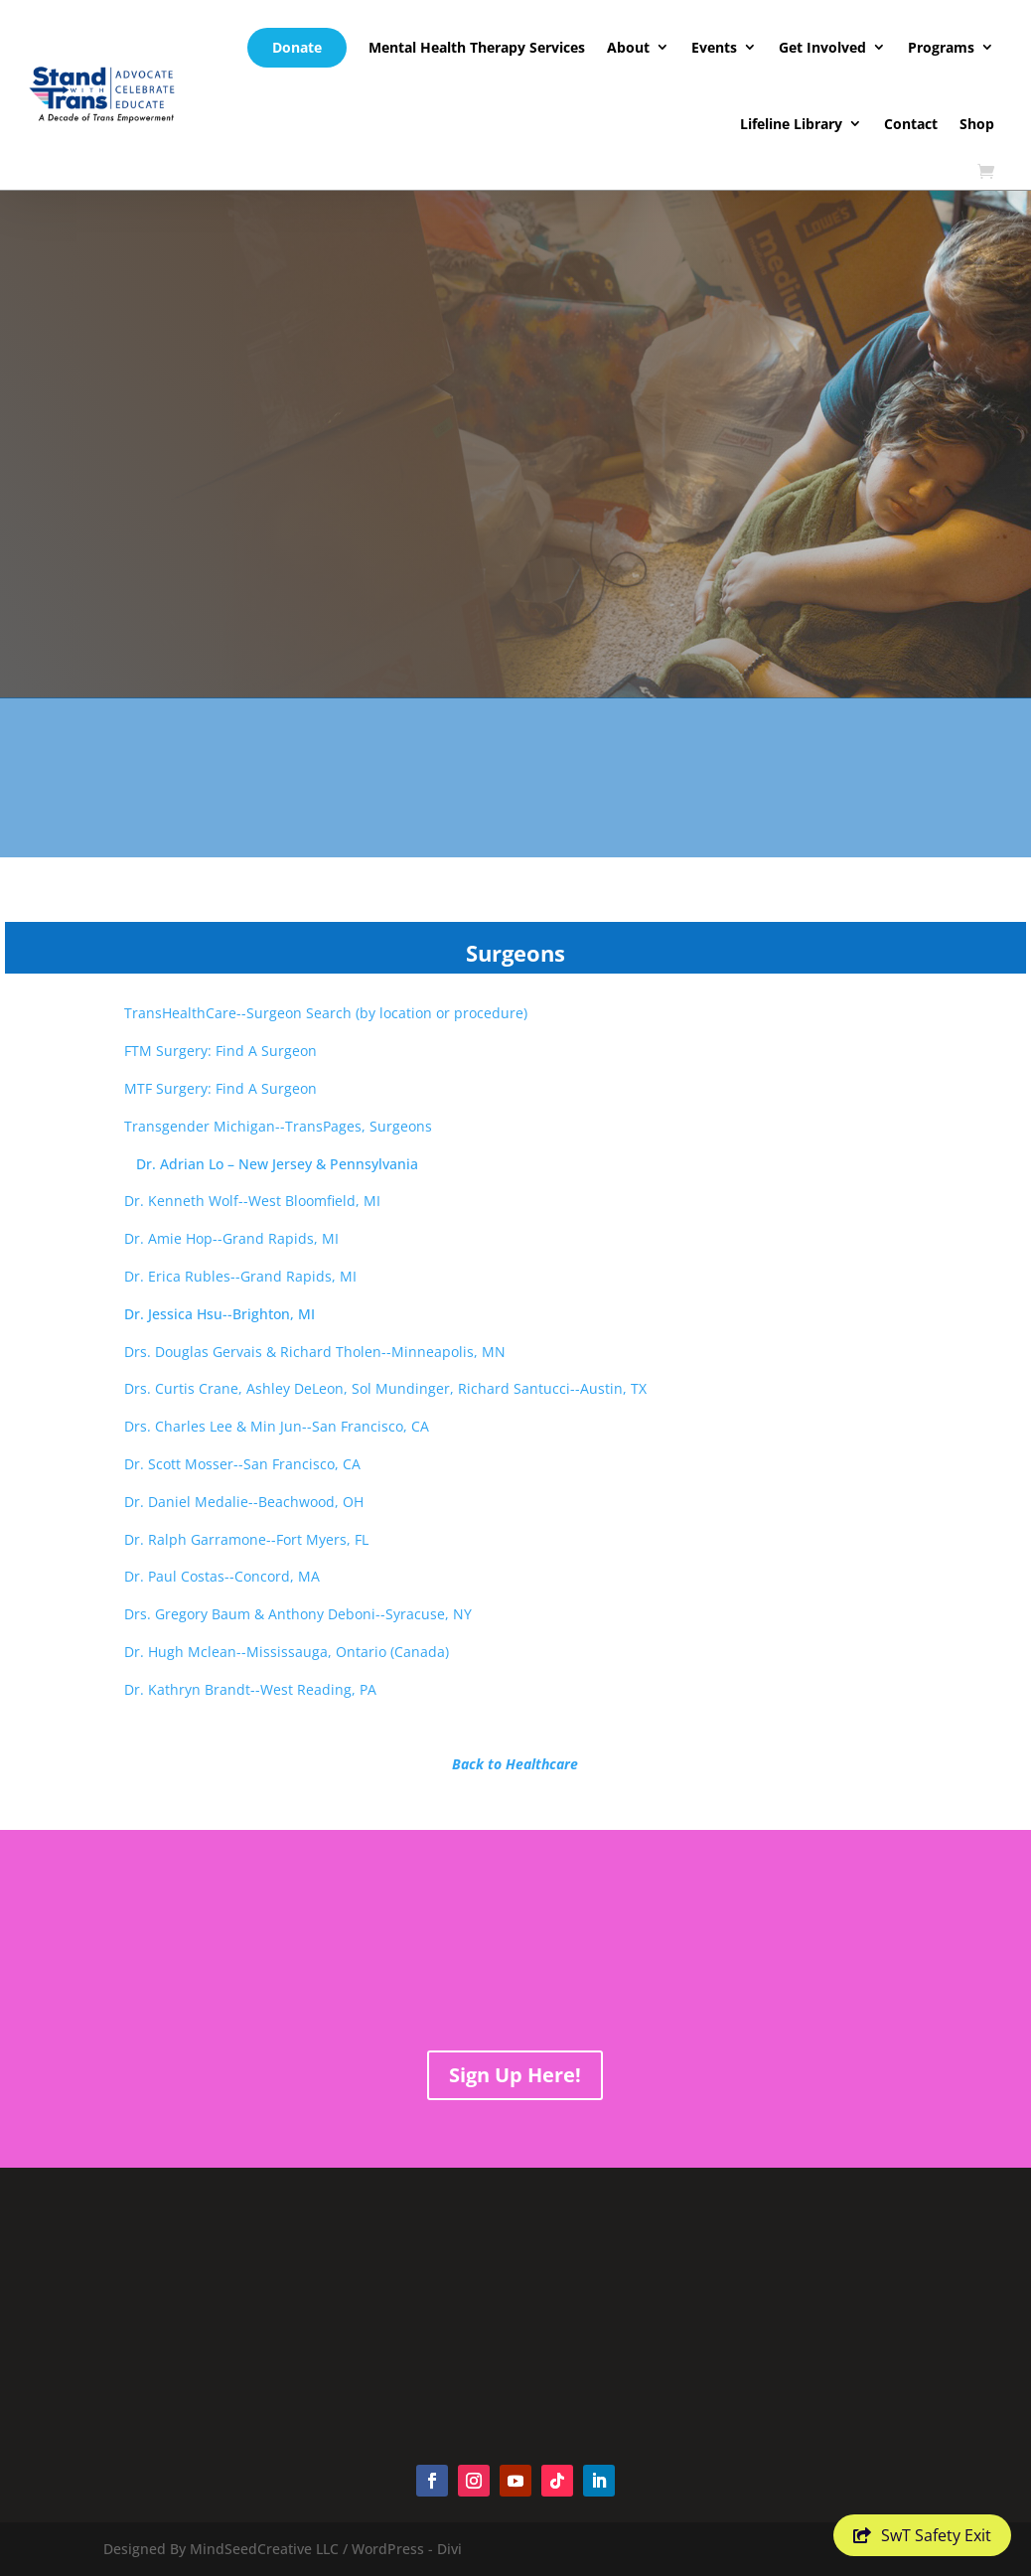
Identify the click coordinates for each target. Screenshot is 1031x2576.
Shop (976, 123)
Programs (941, 47)
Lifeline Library (791, 123)
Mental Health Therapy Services (476, 47)
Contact (911, 123)
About (628, 47)
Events (714, 47)
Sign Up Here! (515, 2074)
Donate (297, 47)
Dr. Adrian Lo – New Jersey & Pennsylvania (211, 1163)
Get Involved (822, 47)
